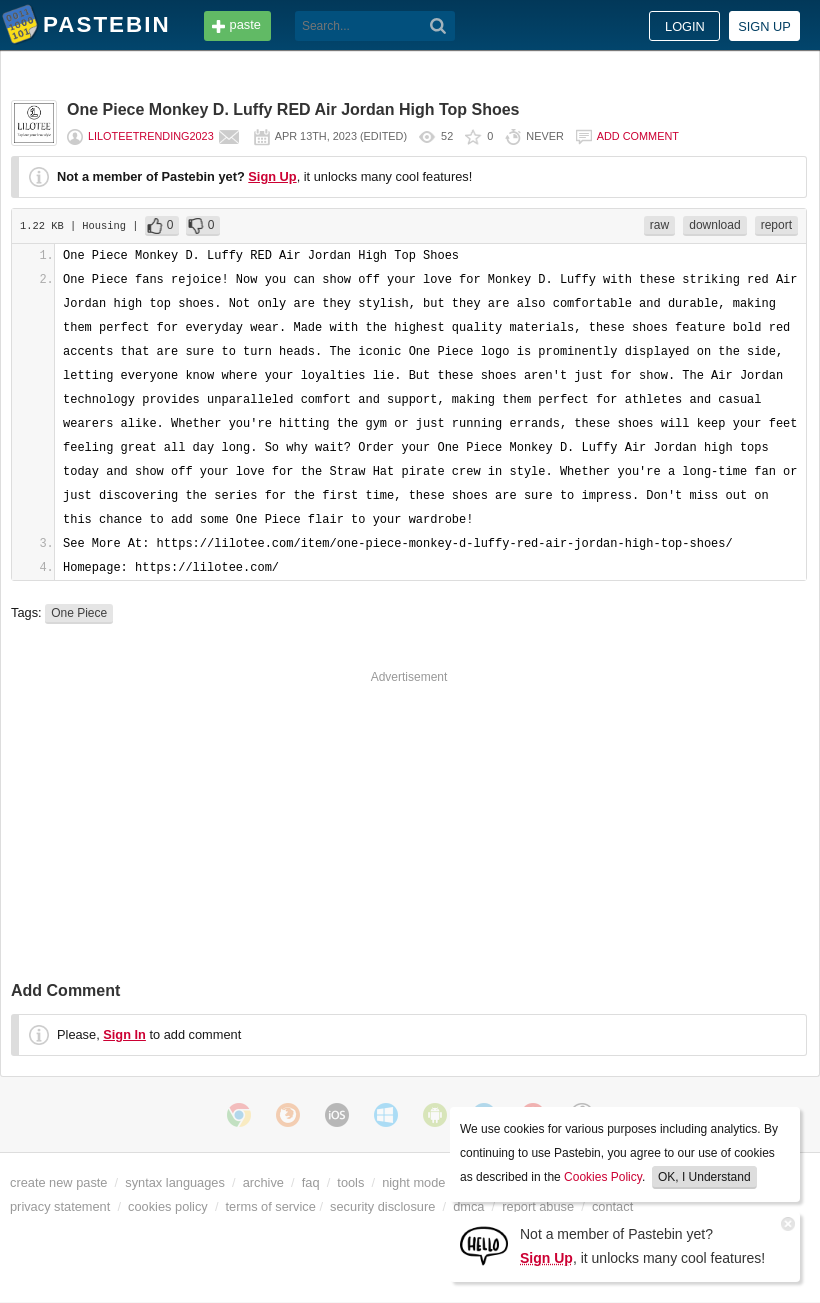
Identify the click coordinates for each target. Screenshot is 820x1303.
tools (350, 1182)
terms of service (271, 1206)
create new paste (58, 1182)
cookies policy (168, 1206)
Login (685, 26)
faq (311, 1182)
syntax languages (175, 1182)
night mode (413, 1182)
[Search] (438, 26)
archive (263, 1182)
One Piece (79, 613)
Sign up (764, 26)
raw (659, 225)
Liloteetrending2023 (151, 136)
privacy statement (60, 1206)
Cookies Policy (603, 1177)
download (714, 225)
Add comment (638, 136)
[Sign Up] (484, 1244)
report (776, 225)
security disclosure (382, 1206)
